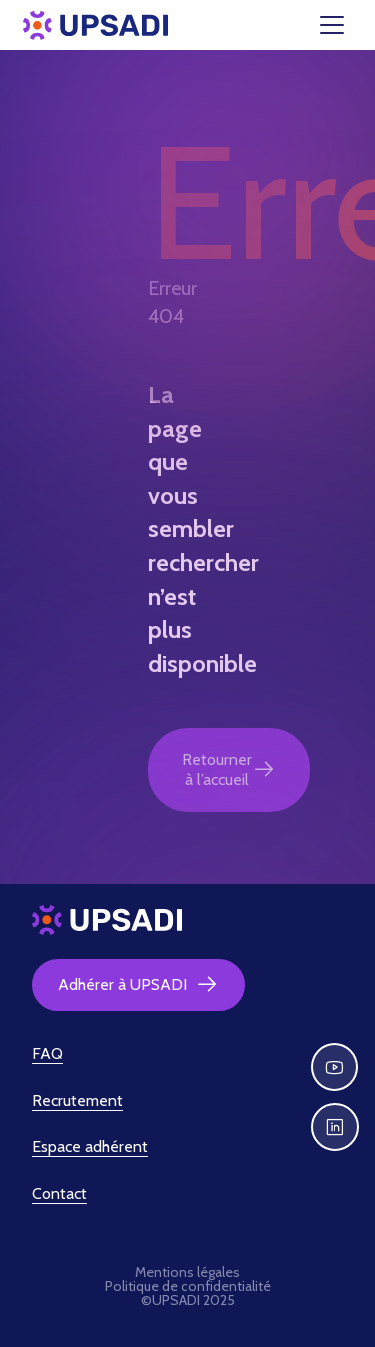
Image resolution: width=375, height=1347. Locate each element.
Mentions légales (187, 1272)
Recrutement (77, 1100)
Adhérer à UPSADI (138, 985)
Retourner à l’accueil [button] (229, 769)
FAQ (47, 1053)
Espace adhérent (90, 1146)
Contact (59, 1193)
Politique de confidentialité (188, 1286)
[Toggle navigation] (344, 25)
